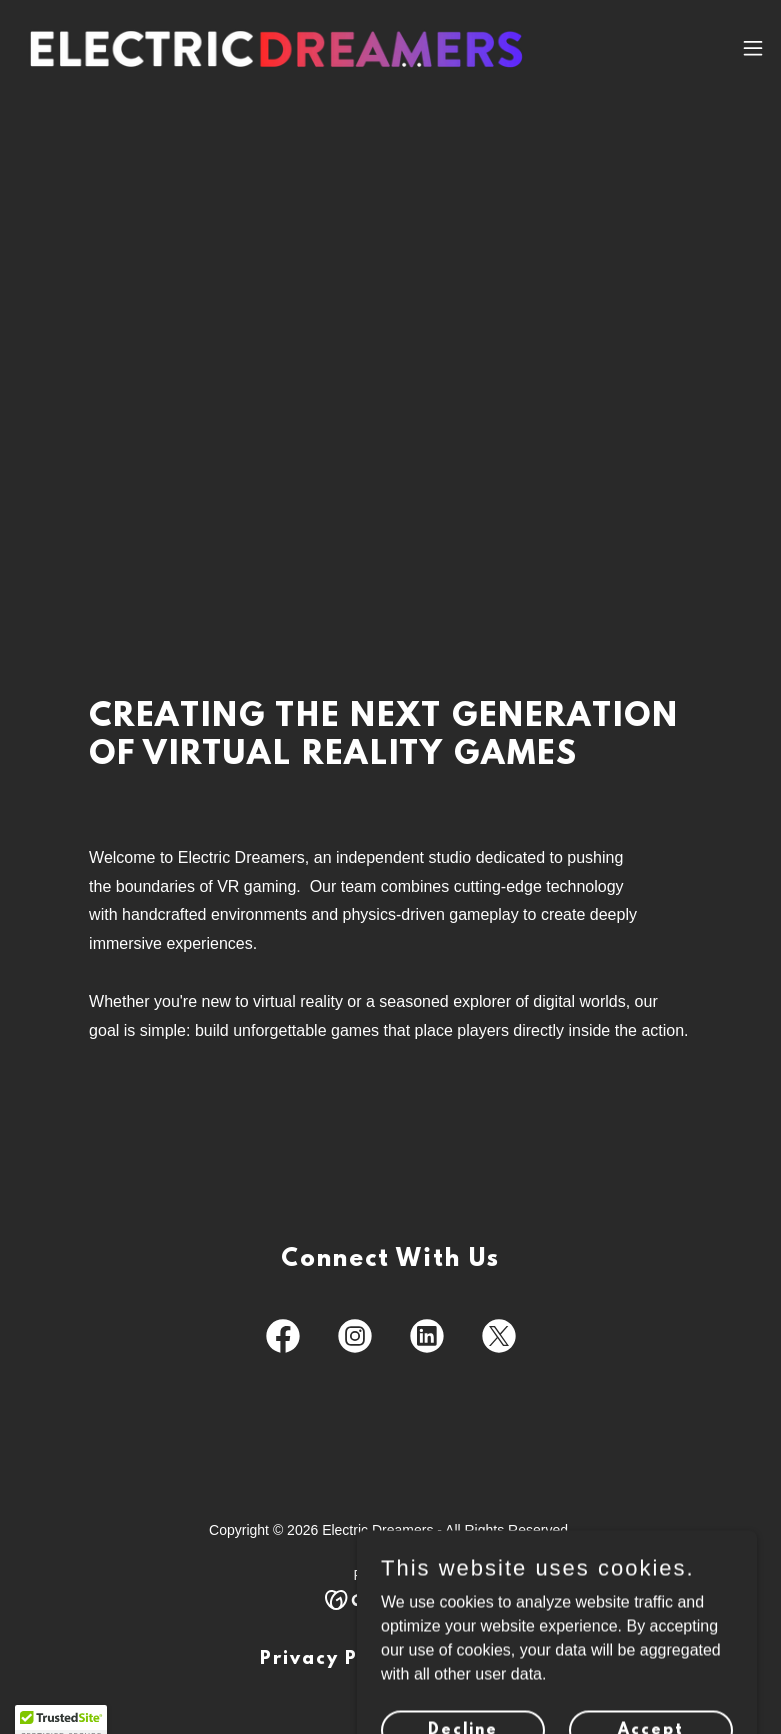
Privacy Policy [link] (334, 1660)
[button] (753, 48)
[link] (276, 48)
